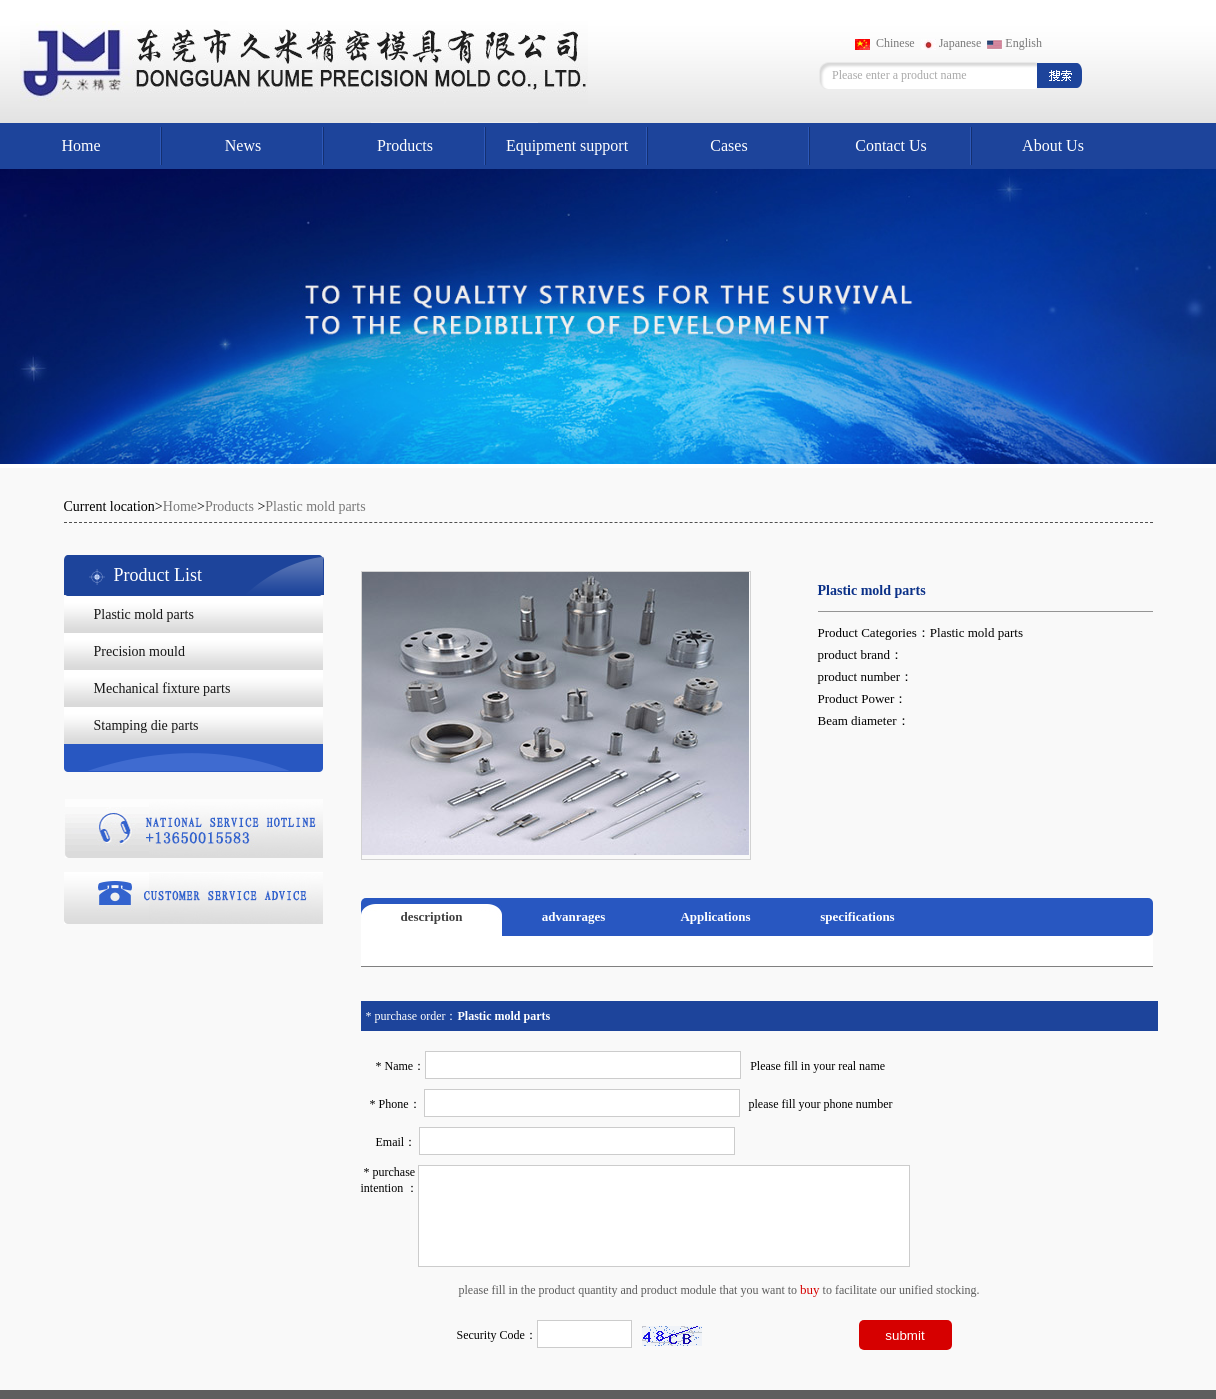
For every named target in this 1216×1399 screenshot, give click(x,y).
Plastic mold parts (315, 506)
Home (80, 145)
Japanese (951, 43)
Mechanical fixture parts (162, 688)
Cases (728, 145)
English (1014, 43)
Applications (715, 916)
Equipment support (567, 145)
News (243, 145)
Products (405, 145)
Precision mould (139, 651)
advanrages (574, 916)
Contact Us (891, 145)
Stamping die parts (146, 725)
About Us (1053, 145)
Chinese (885, 43)
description (431, 916)
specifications (857, 916)
